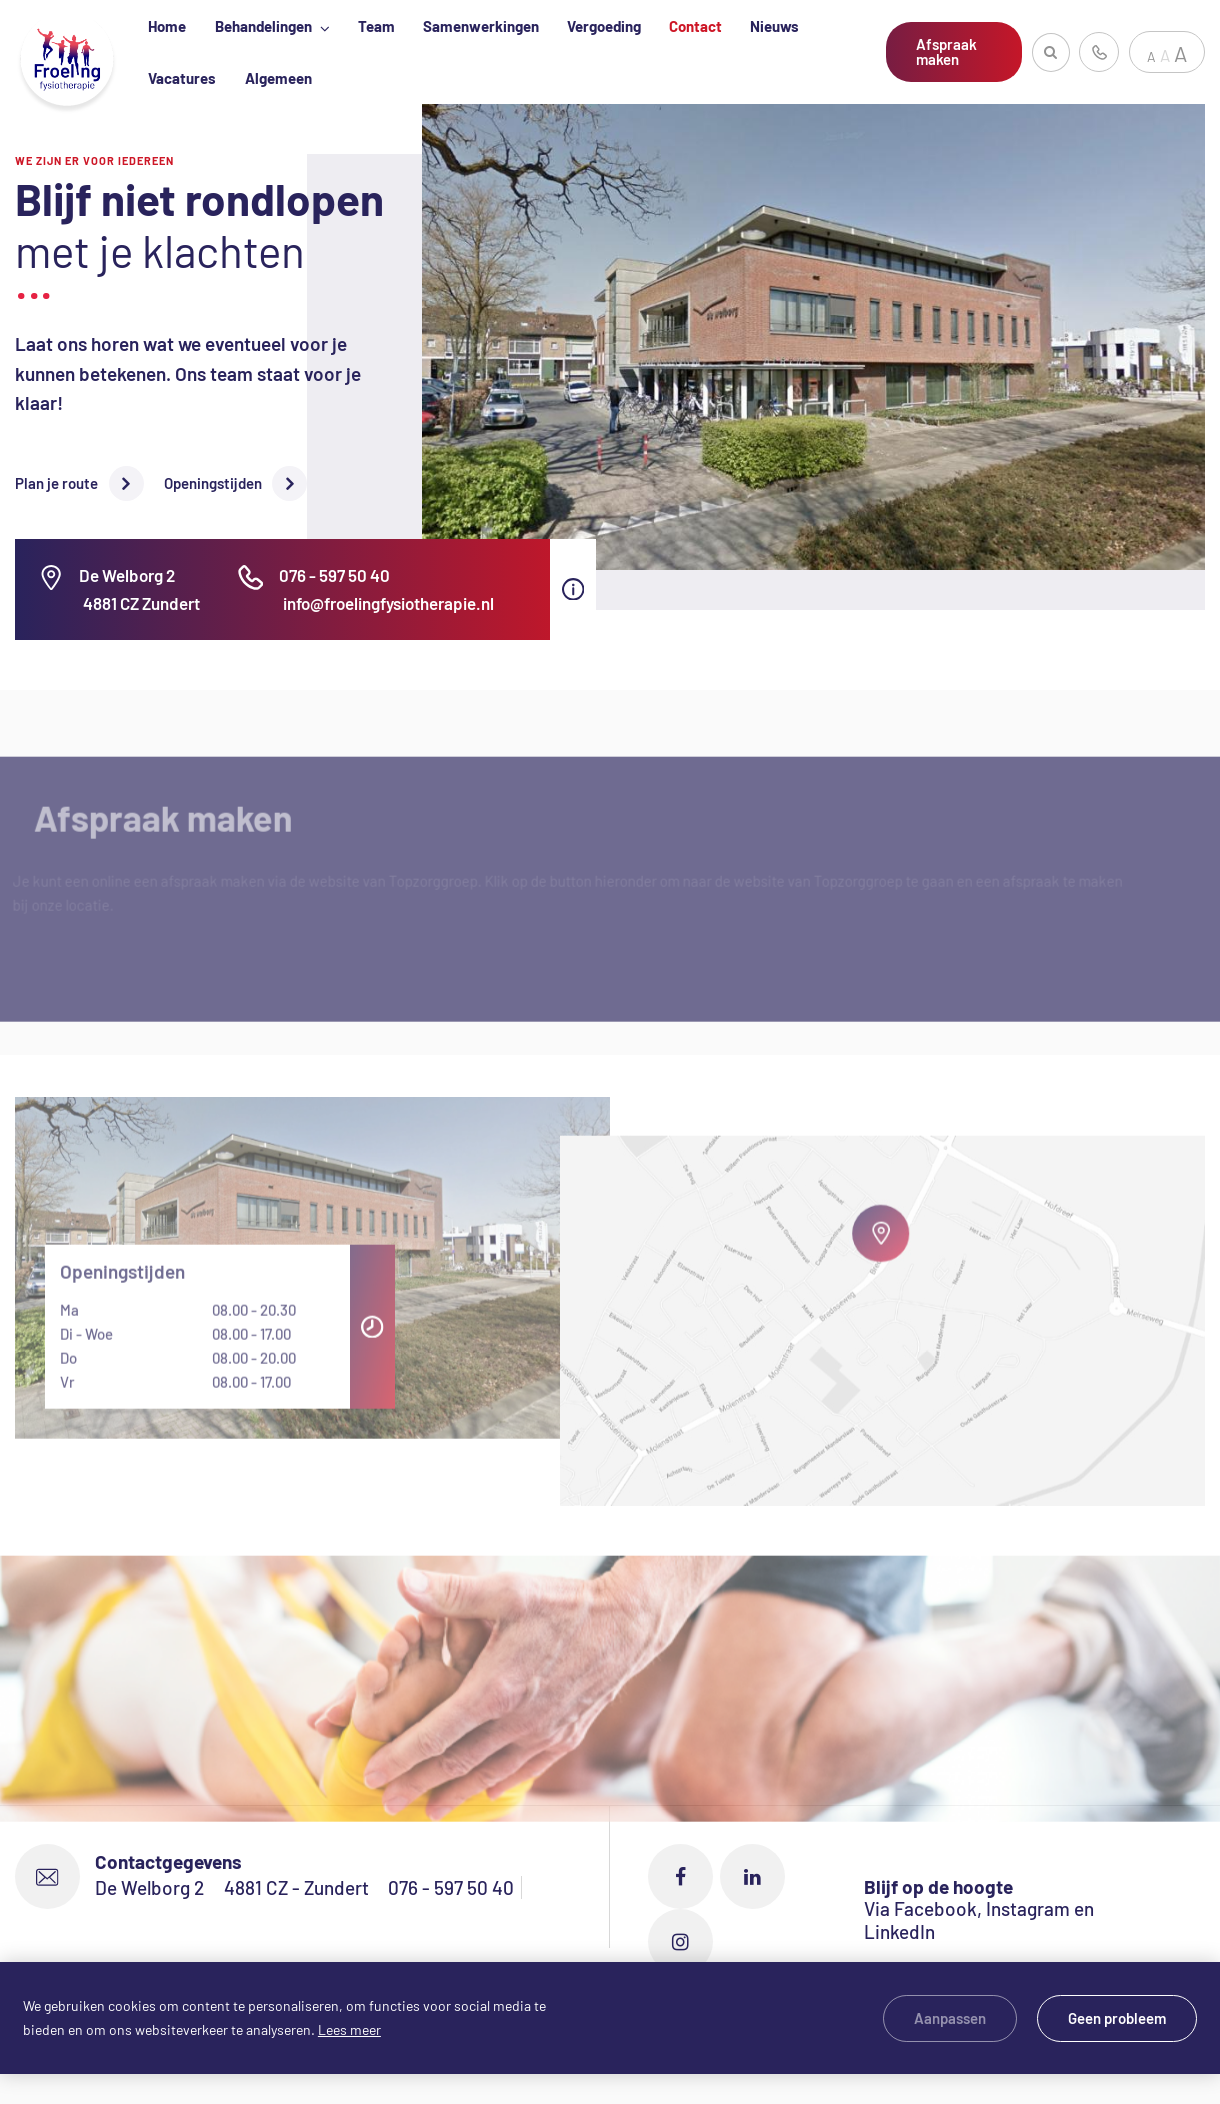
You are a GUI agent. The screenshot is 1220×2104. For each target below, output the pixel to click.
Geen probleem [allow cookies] (1117, 2018)
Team (376, 26)
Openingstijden (213, 483)
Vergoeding (604, 26)
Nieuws (774, 26)
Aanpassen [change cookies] (950, 2018)
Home (167, 26)
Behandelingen (265, 26)
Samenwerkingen (481, 26)
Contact (695, 26)
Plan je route (56, 483)
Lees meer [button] (349, 2029)
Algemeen (278, 78)
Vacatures (182, 78)
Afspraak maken (946, 51)
